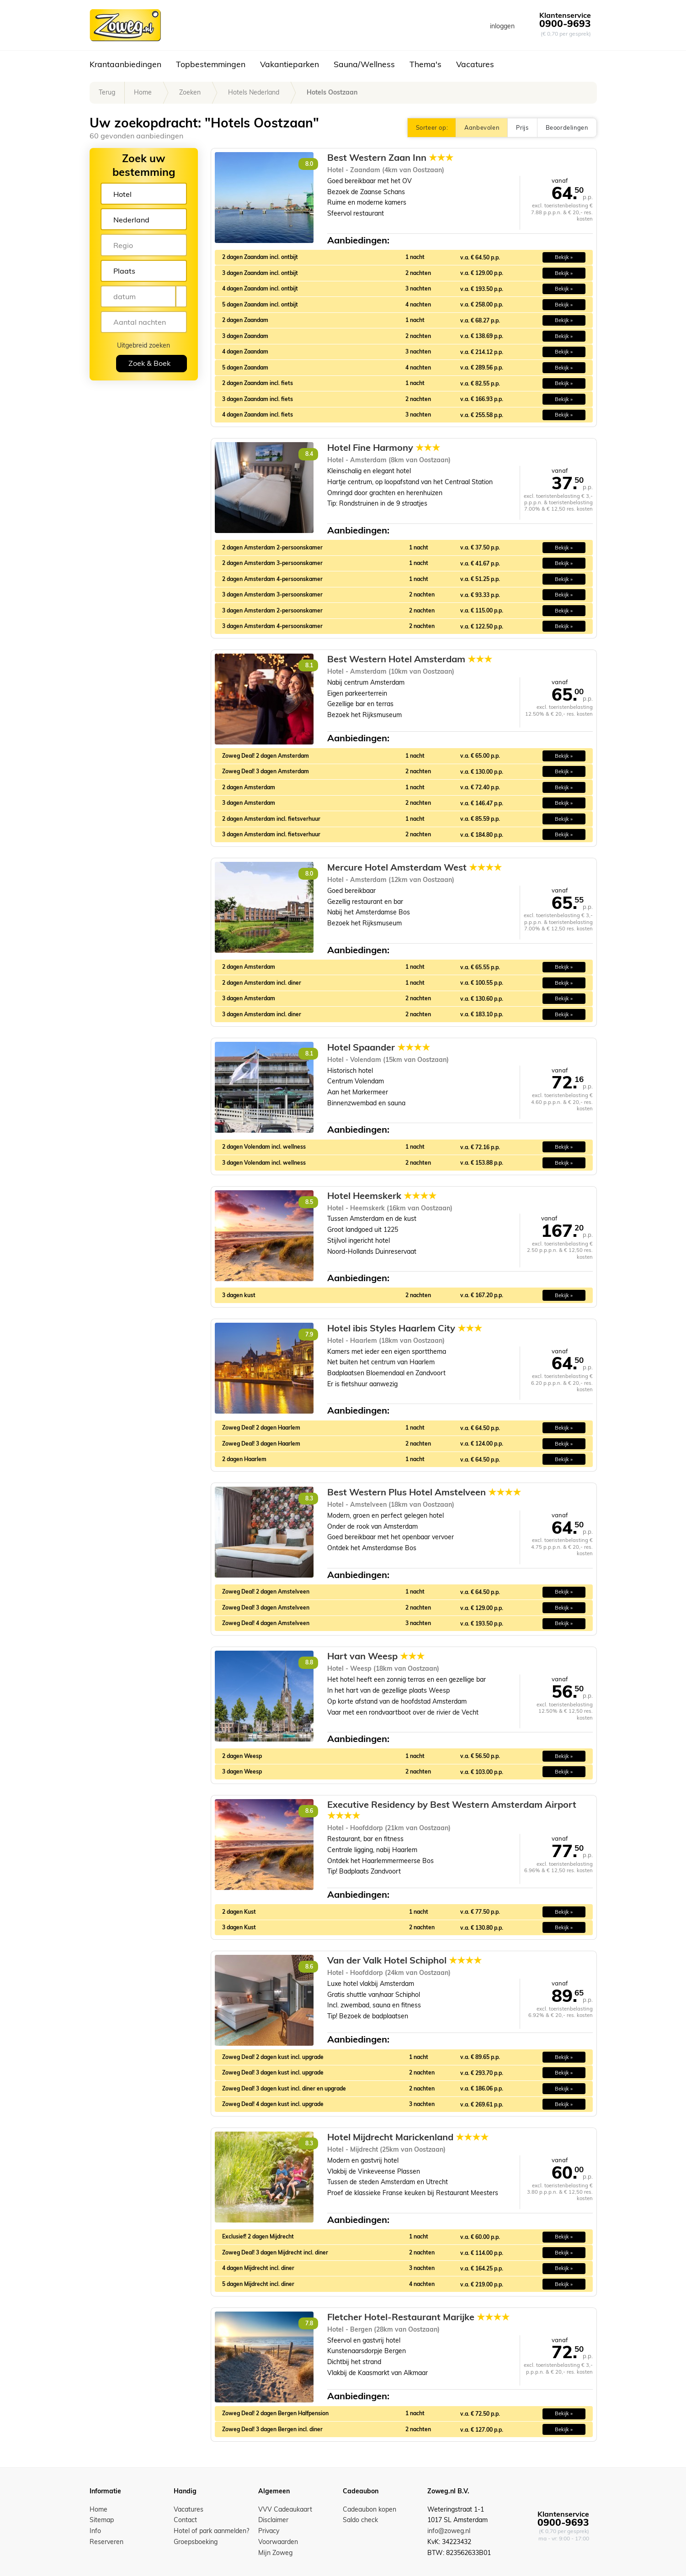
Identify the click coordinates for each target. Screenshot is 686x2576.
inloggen (502, 26)
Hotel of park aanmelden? (211, 2531)
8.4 (309, 453)
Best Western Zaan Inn (390, 157)
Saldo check (360, 2520)
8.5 (309, 1201)
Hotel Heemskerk (381, 1195)
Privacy (268, 2531)
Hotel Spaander (378, 1047)
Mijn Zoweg (275, 2553)
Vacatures (475, 64)
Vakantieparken (289, 64)
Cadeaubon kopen (369, 2509)
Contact (185, 2520)
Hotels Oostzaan (332, 92)
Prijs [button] (522, 127)
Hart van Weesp (376, 1656)
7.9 (309, 1334)
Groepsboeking (196, 2542)
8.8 (309, 1662)
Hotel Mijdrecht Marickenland (408, 2137)
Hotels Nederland (253, 92)
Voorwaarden (278, 2542)
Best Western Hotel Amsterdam (409, 659)
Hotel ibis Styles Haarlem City (404, 1328)
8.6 (309, 1810)
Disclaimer (273, 2520)
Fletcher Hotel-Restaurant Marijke (418, 2317)
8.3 (309, 1498)
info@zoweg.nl (448, 2531)
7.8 (309, 2323)
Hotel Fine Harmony (383, 447)
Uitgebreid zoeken (143, 345)
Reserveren (106, 2542)
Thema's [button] (425, 64)
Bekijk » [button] (564, 257)
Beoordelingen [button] (567, 127)
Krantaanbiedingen (125, 64)
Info (95, 2531)
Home (143, 92)
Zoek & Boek (149, 363)
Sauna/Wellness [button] (364, 64)
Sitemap (102, 2520)
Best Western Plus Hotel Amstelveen (424, 1492)
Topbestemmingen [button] (210, 64)
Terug (107, 92)
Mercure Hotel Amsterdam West (414, 867)
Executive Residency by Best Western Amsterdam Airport (451, 1810)
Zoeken (190, 92)
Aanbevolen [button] (481, 127)
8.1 (309, 665)
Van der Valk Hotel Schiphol (404, 1960)
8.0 (309, 163)
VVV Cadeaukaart (285, 2509)
